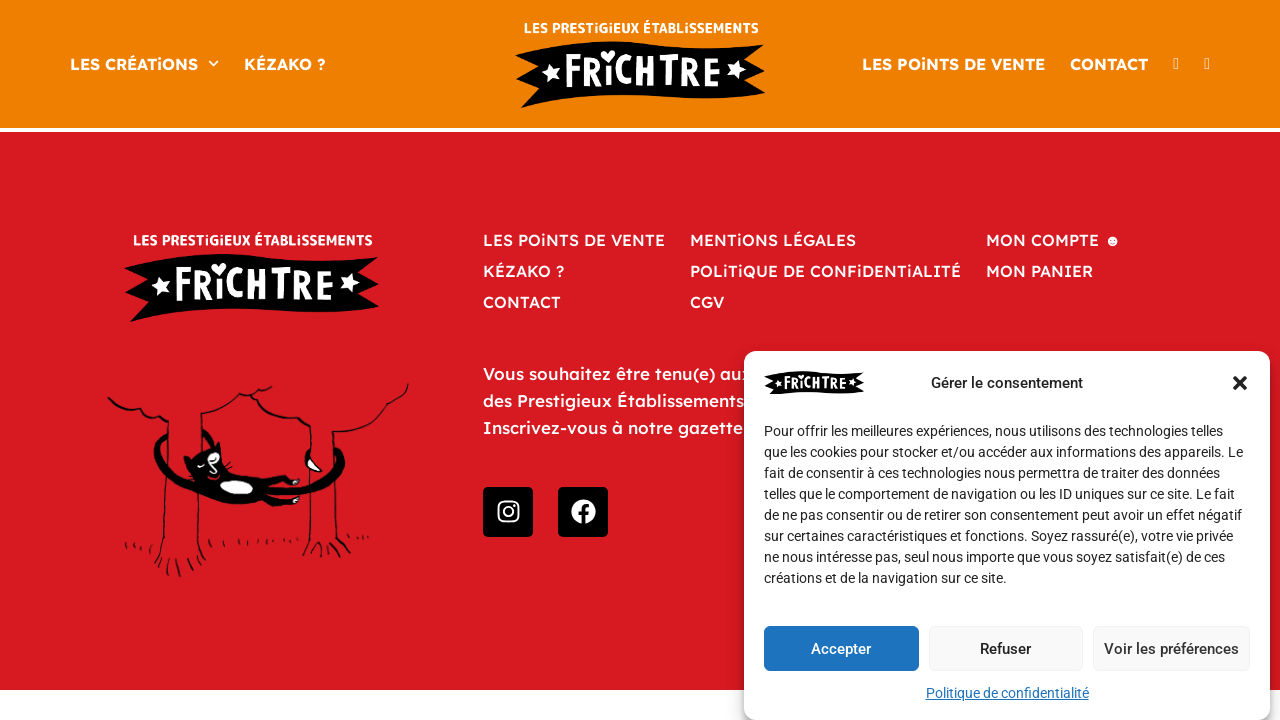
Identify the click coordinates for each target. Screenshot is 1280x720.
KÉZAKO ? (285, 64)
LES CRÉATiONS (144, 63)
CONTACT (1109, 64)
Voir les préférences (1171, 649)
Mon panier (1039, 271)
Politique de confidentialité (1007, 693)
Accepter (841, 649)
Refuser (1005, 649)
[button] (1240, 383)
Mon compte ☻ (1053, 240)
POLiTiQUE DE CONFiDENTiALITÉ (825, 271)
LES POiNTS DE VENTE (953, 64)
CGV (707, 302)
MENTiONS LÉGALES (773, 240)
